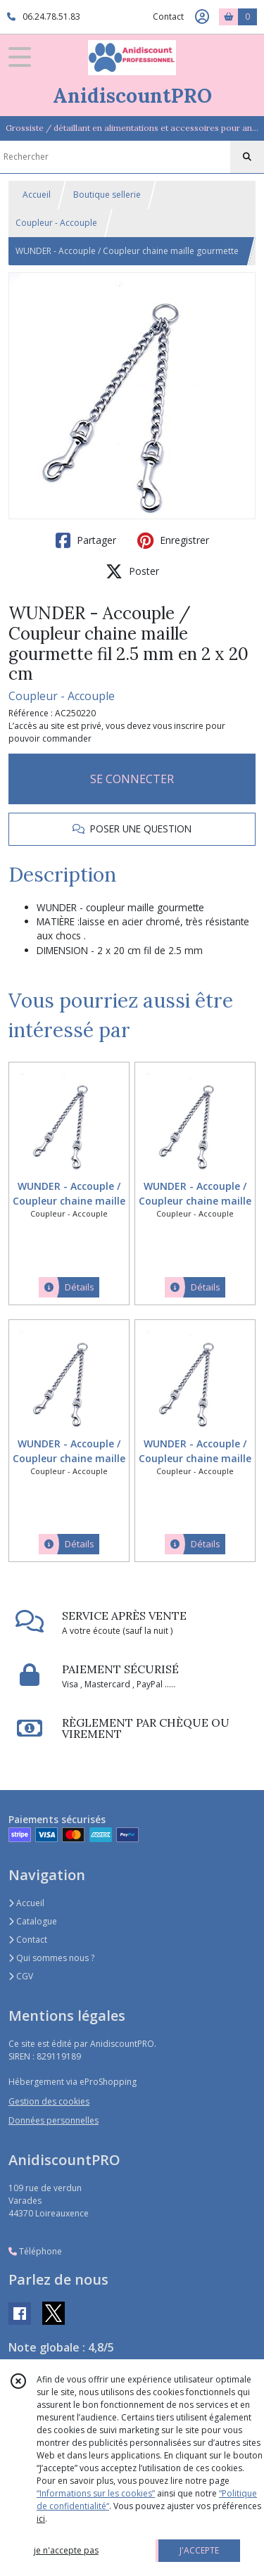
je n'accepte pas (66, 2550)
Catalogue (32, 1921)
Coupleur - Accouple (56, 223)
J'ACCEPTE (199, 2550)
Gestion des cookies (48, 2101)
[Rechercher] (247, 157)
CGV (20, 1976)
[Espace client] (202, 17)
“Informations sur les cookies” (96, 2493)
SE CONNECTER (132, 779)
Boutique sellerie (107, 195)
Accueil (37, 195)
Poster (132, 571)
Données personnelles (53, 2120)
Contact (168, 17)
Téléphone (35, 2251)
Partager (86, 540)
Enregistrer (173, 540)
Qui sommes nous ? (51, 1958)
